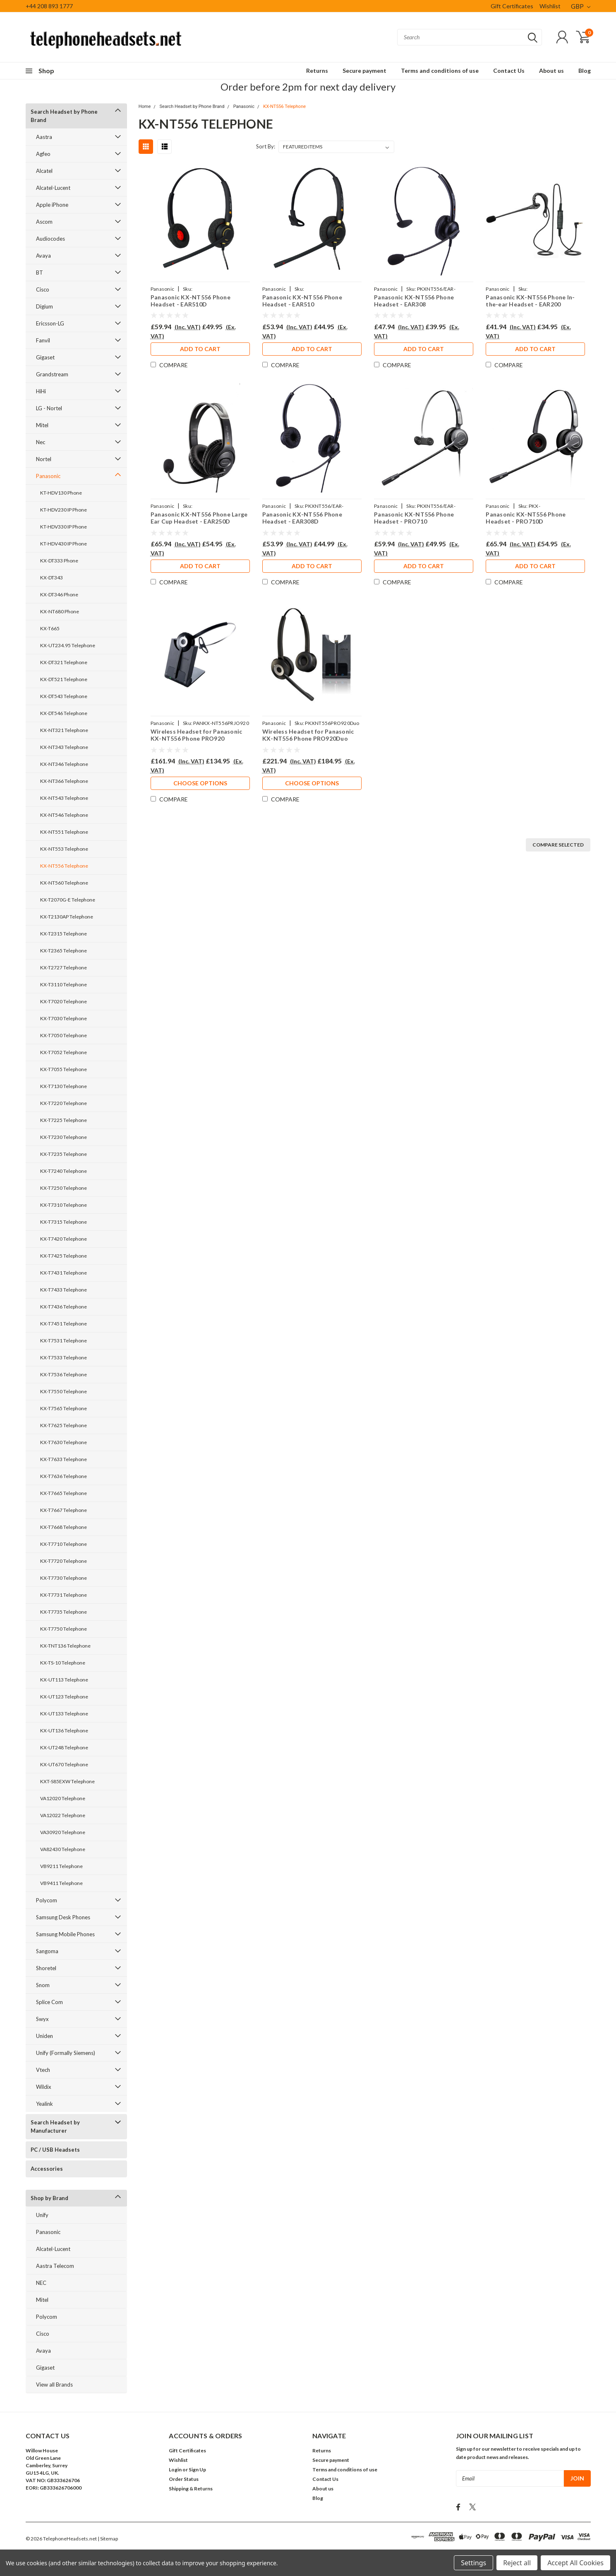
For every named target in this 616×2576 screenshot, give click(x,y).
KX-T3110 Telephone (63, 984)
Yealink (44, 2103)
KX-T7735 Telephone (63, 1612)
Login (175, 2469)
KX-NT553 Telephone (64, 849)
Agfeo (43, 154)
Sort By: (265, 146)
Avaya (43, 255)
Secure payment (364, 70)
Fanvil (43, 340)
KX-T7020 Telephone (63, 1001)
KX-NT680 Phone (59, 611)
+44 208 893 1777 (49, 6)
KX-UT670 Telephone (64, 1764)
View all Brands (54, 2384)
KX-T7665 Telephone (63, 1493)
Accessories (47, 2168)
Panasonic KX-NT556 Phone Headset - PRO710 (414, 518)
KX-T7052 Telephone (63, 1052)
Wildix (43, 2086)
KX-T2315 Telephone (63, 933)
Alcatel (44, 170)
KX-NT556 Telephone (64, 866)
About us (551, 70)
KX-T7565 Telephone (63, 1408)
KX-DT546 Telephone (63, 713)
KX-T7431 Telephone (63, 1273)
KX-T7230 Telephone (63, 1137)
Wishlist (550, 6)
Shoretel (46, 1968)
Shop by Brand (49, 2198)
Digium (44, 306)
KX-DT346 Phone (59, 594)
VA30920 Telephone (62, 1832)
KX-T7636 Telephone (63, 1476)
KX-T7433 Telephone (63, 1290)
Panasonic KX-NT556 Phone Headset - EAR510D (190, 301)
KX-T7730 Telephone (63, 1578)
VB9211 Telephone (61, 1866)
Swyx (42, 2019)
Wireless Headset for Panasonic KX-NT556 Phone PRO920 (196, 735)
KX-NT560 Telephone (64, 883)
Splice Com (49, 2002)
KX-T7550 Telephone (63, 1391)
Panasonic (48, 476)
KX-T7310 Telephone (63, 1205)
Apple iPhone (52, 204)
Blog (584, 70)
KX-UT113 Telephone (64, 1680)
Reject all (517, 2562)
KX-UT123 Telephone (64, 1696)
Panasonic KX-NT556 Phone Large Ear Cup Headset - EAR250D (199, 518)
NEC (41, 2282)
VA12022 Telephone (62, 1815)
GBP (580, 6)
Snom (43, 1985)
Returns (317, 70)
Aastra (44, 137)
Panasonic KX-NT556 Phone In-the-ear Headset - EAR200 (530, 301)
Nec (40, 442)
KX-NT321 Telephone (64, 730)
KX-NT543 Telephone (64, 798)
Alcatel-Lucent (53, 187)
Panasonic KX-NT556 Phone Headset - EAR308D (302, 518)
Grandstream (52, 374)
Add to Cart (200, 348)
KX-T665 (50, 628)
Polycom (46, 1900)
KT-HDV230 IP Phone (63, 510)
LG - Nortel (49, 408)
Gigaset (45, 357)
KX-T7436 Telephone (63, 1307)
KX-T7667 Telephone (63, 1510)
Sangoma (47, 1951)
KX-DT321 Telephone (63, 662)
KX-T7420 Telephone (63, 1239)
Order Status (184, 2479)
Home (145, 106)
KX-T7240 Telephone (63, 1171)
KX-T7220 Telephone (63, 1103)
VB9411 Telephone (61, 1883)
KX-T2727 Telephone (63, 967)
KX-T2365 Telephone (63, 950)
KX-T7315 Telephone (63, 1222)
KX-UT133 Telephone (64, 1713)
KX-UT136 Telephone (64, 1730)
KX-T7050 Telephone (63, 1035)
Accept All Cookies (575, 2562)
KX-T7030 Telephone (63, 1018)
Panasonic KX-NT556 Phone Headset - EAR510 (302, 301)
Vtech (43, 2070)
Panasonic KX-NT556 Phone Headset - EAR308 (414, 301)
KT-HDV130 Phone (61, 493)
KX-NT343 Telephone (64, 747)
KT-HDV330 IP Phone (63, 527)
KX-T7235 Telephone (63, 1154)
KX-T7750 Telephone (63, 1629)
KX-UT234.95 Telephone (67, 645)
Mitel (42, 425)
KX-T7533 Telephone (63, 1357)
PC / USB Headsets (55, 2149)
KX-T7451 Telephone (63, 1323)
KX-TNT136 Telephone (65, 1646)
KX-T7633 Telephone (63, 1459)
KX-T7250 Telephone (63, 1188)
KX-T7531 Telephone (63, 1340)
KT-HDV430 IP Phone (63, 544)
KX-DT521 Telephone (63, 679)
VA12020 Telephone (62, 1798)
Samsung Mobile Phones (65, 1934)
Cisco (42, 289)
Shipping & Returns (191, 2488)
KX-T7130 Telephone (63, 1086)
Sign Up (197, 2469)
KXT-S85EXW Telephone (67, 1781)
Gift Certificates (512, 6)
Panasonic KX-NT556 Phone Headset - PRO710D (526, 518)
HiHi (41, 391)
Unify (42, 2215)
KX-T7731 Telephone (63, 1595)
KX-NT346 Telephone (64, 764)
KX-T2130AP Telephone (66, 917)
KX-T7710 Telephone (63, 1544)
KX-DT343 (51, 577)
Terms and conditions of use (440, 70)
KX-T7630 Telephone (63, 1442)
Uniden (44, 2036)
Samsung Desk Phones (63, 1917)
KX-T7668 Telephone (63, 1527)
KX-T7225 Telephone (63, 1120)
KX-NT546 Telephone (64, 815)
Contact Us (509, 70)
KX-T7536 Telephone (63, 1374)
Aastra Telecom (55, 2266)
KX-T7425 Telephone (63, 1256)
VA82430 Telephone (62, 1849)
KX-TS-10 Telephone (62, 1663)
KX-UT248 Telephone (64, 1747)
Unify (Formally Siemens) (65, 2053)
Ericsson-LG (50, 323)
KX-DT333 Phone (59, 560)
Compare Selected (558, 845)
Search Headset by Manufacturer (55, 2126)
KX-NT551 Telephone (64, 832)
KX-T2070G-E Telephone (67, 900)
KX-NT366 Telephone (64, 781)
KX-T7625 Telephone (63, 1425)
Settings (473, 2562)
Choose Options (200, 783)
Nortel (43, 459)
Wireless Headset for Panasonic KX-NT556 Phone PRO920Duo (308, 735)
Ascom (44, 221)
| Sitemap (108, 2538)
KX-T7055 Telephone (63, 1069)
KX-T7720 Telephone (63, 1561)
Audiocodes (50, 238)
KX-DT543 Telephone (63, 696)
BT (39, 272)
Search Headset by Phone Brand (64, 115)
